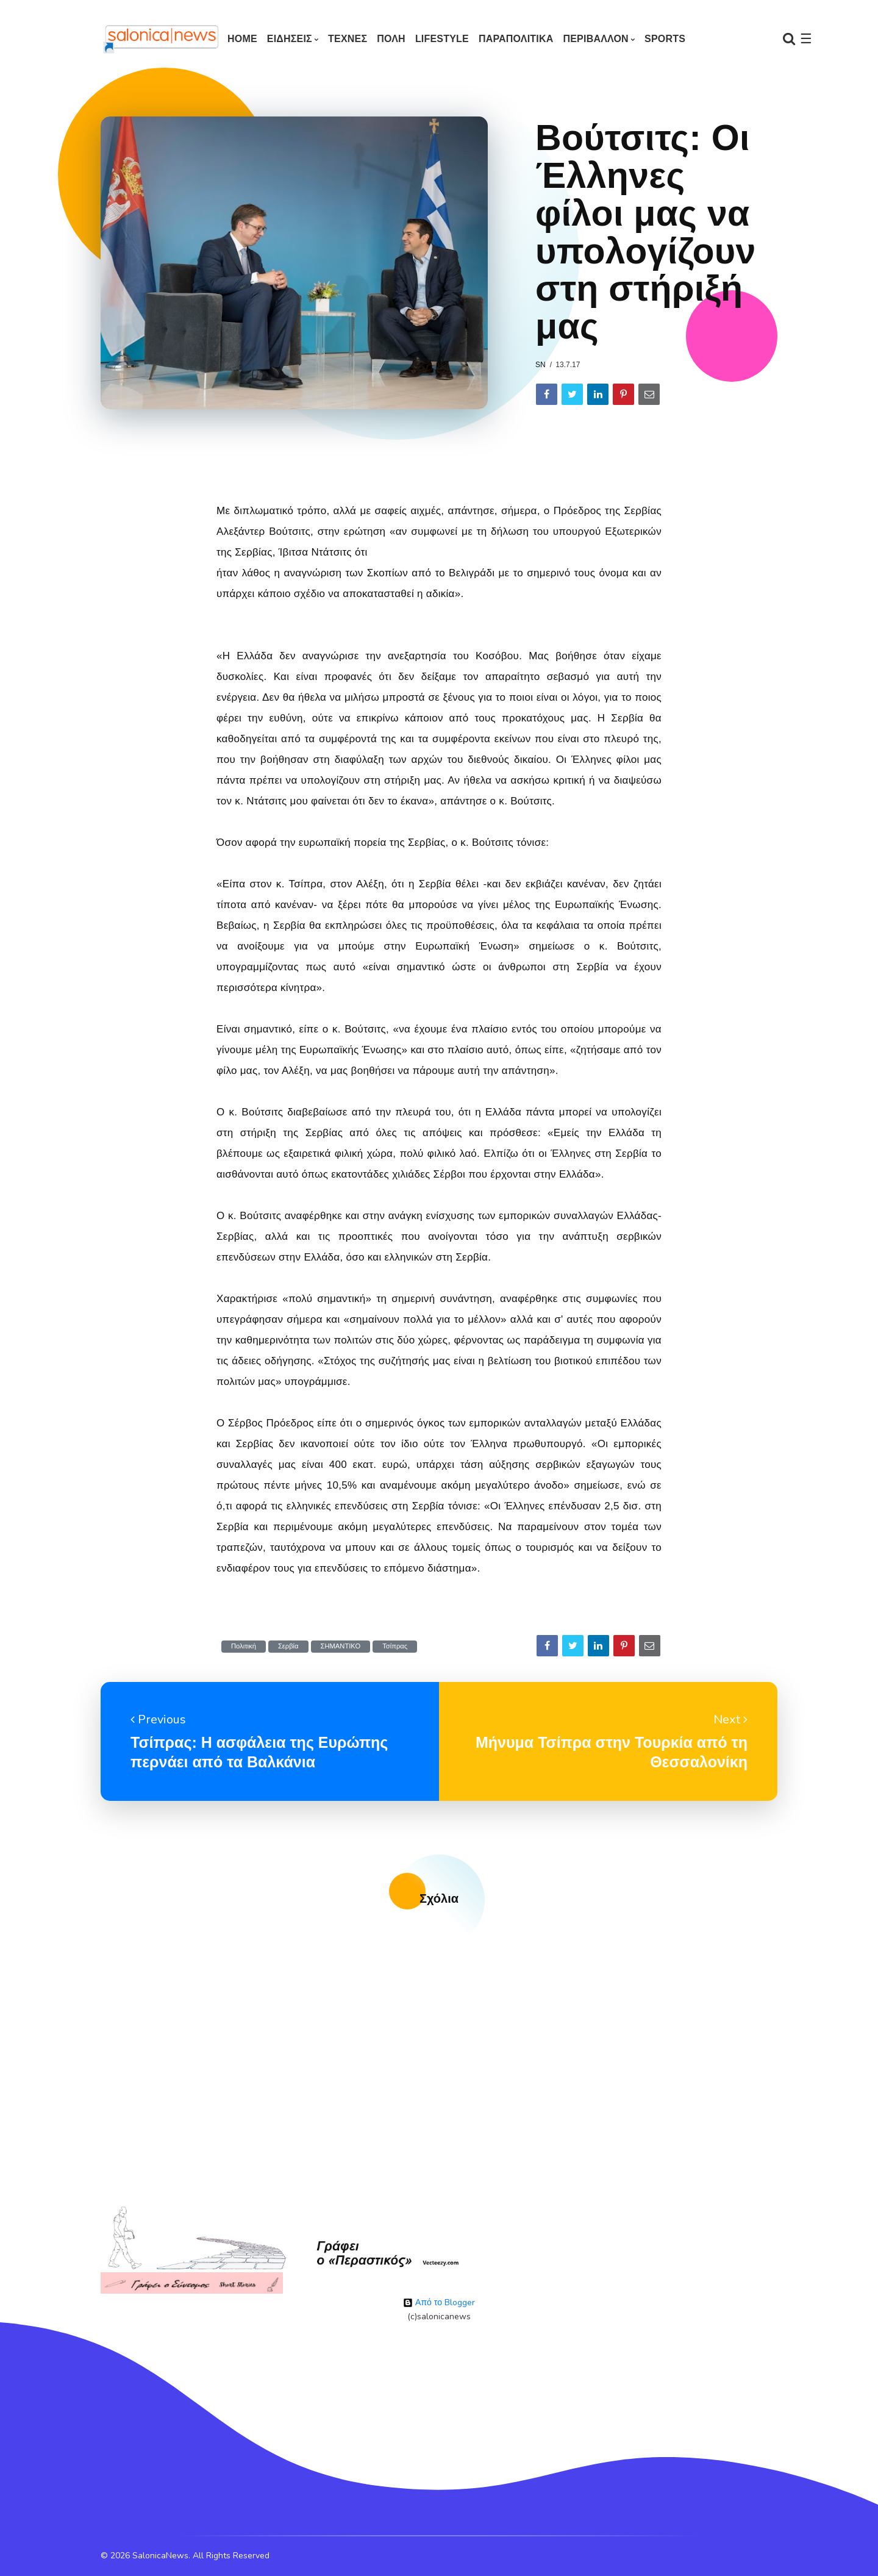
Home (242, 39)
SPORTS (664, 39)
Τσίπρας (394, 1646)
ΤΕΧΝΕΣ (347, 39)
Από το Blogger (439, 2302)
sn (540, 364)
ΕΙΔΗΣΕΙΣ (289, 39)
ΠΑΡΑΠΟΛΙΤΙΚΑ (516, 39)
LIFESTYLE (442, 39)
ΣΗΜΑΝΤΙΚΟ (341, 1646)
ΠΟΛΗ (391, 39)
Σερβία (288, 1646)
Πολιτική (243, 1646)
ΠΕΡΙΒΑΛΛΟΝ (595, 39)
